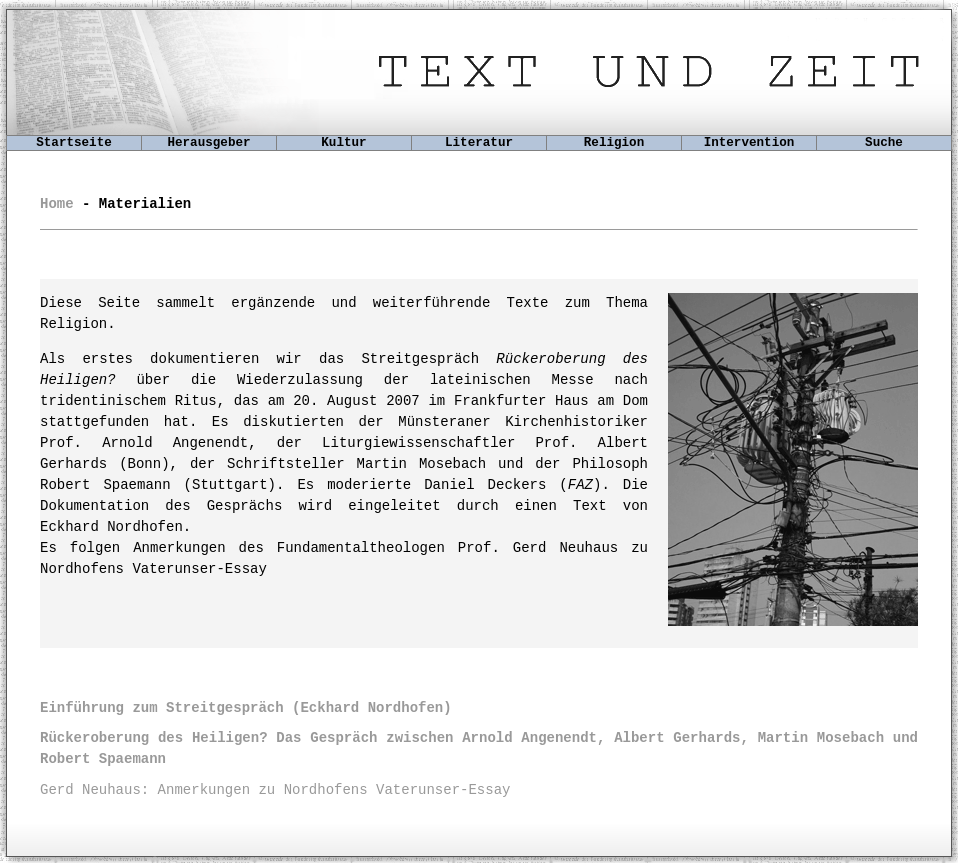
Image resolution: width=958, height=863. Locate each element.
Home (57, 204)
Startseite (74, 143)
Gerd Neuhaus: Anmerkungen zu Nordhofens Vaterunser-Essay (275, 790)
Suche (884, 143)
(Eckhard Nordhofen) (246, 708)
